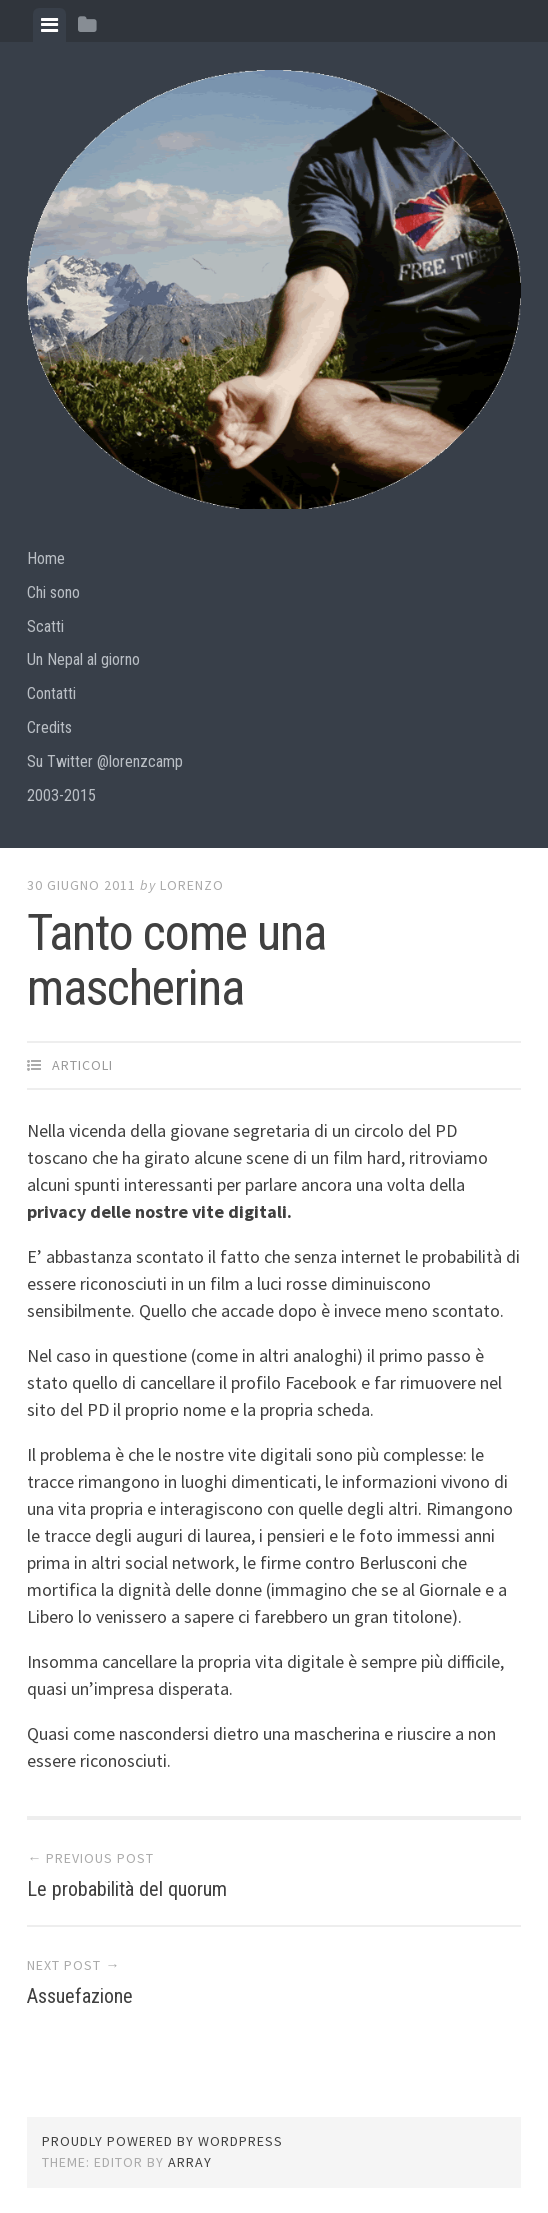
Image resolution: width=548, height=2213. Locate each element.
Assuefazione (80, 1996)
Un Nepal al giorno (83, 659)
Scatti (45, 626)
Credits (49, 727)
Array (190, 2162)
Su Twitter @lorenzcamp (105, 761)
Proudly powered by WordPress (162, 2141)
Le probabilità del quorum (127, 1889)
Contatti (51, 693)
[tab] (49, 25)
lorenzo (192, 885)
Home (46, 558)
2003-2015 (61, 795)
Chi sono (53, 592)
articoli (82, 1065)
